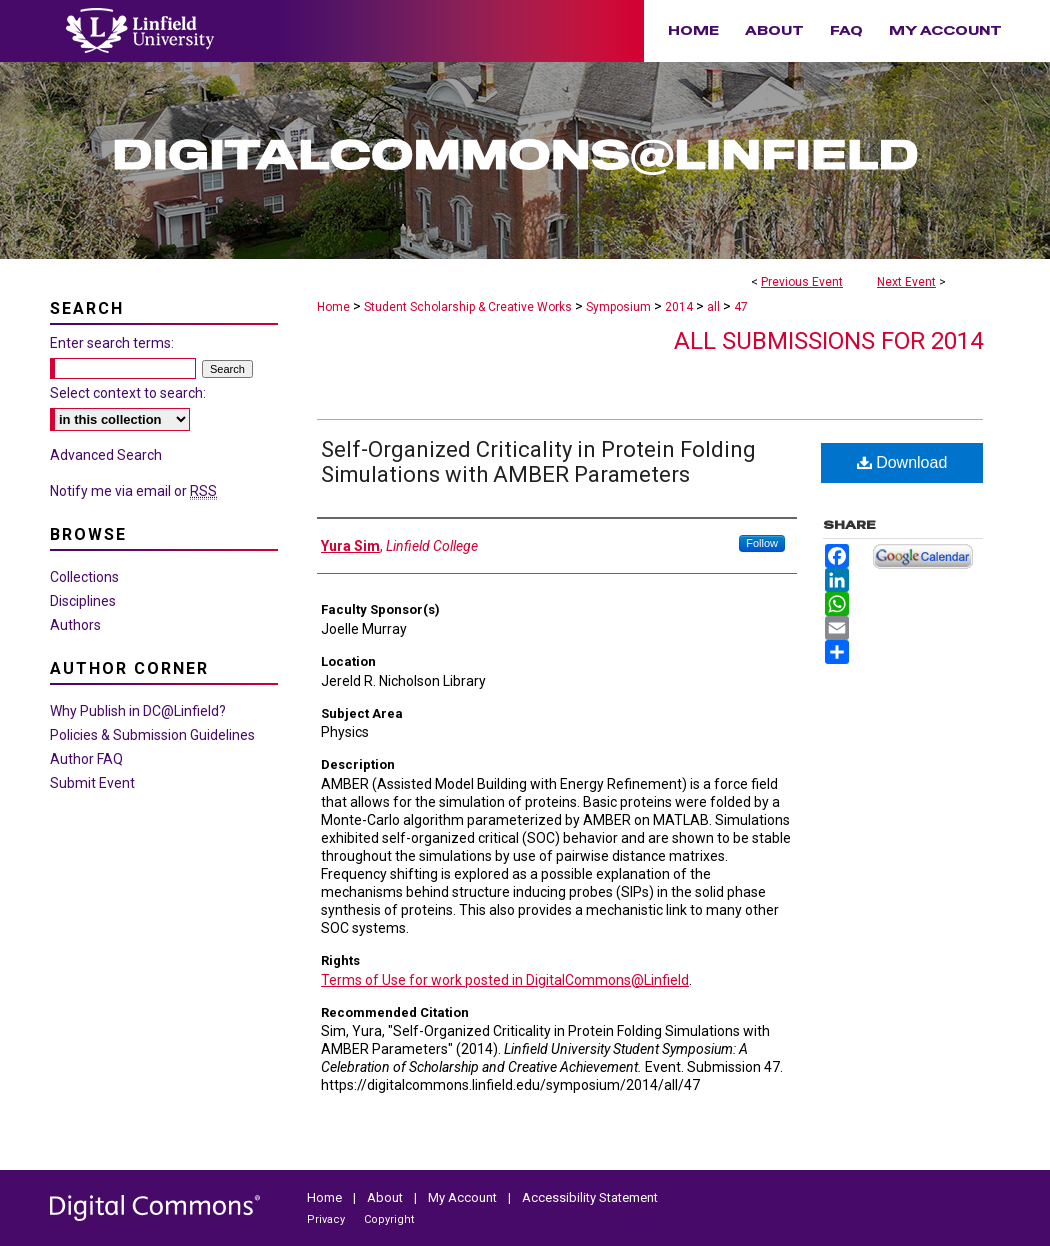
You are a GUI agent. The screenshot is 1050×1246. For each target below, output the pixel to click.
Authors (75, 625)
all (715, 307)
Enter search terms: (112, 343)
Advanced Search (106, 455)
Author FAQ (86, 759)
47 (741, 307)
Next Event (906, 282)
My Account (464, 1197)
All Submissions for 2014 (828, 341)
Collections (84, 577)
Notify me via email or (133, 491)
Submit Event (92, 783)
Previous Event (802, 282)
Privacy (327, 1219)
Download (902, 462)
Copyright (389, 1219)
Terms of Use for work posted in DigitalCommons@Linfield (505, 980)
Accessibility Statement (590, 1197)
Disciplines (83, 601)
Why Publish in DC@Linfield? (138, 711)
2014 (680, 307)
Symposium (620, 307)
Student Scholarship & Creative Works (469, 307)
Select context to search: (128, 393)
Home (333, 307)
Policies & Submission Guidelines (152, 735)
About (386, 1197)
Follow (762, 543)
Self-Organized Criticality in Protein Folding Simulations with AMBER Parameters (538, 462)
